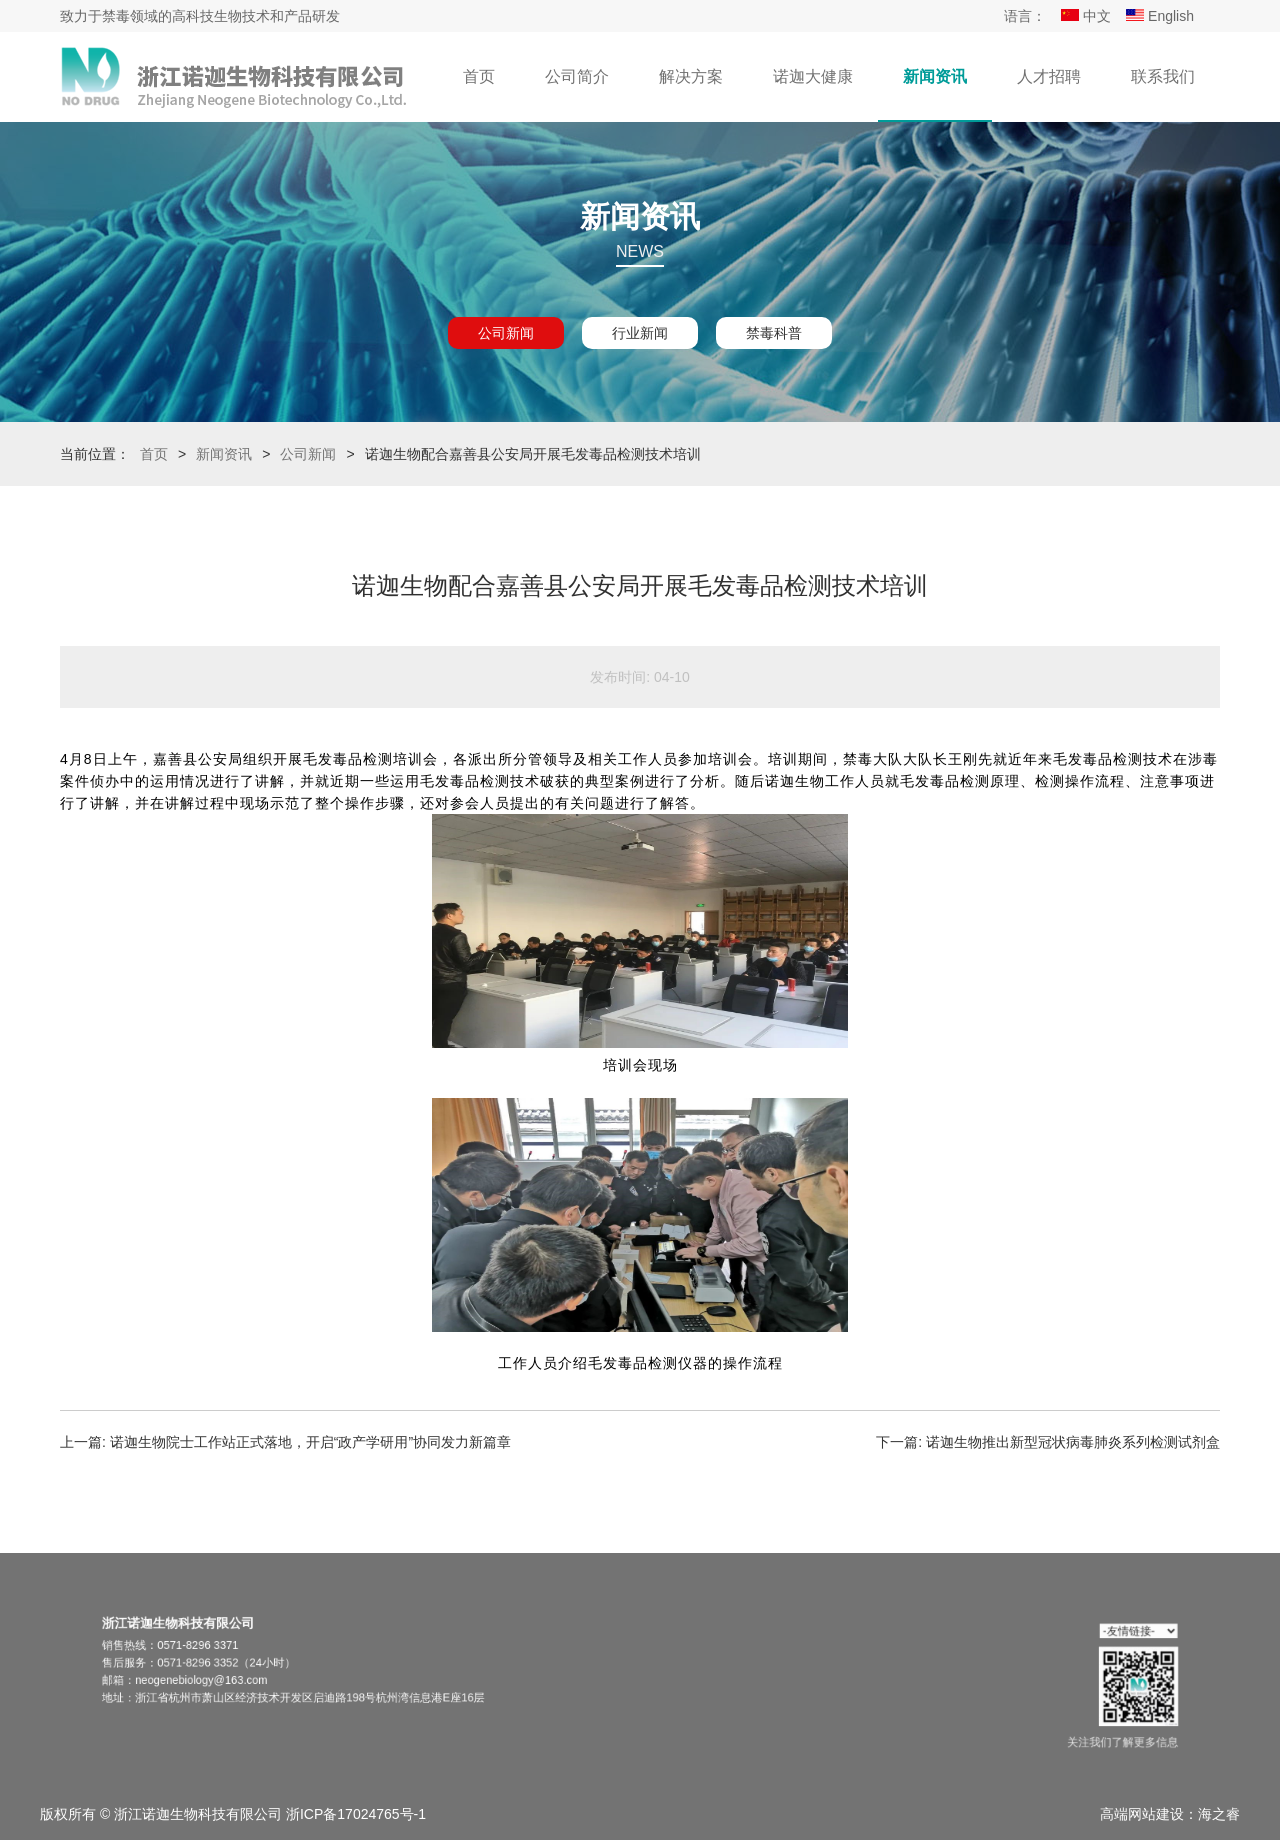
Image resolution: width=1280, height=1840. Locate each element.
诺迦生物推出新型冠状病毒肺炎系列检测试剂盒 (1073, 1442)
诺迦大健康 (813, 76)
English (1160, 16)
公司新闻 (506, 333)
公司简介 (577, 76)
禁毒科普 (774, 333)
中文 (1086, 16)
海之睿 (1219, 1814)
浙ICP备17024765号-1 (356, 1814)
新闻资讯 (935, 76)
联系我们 (1163, 76)
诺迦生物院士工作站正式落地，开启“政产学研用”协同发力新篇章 (310, 1442)
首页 (479, 76)
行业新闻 (640, 333)
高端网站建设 (1142, 1814)
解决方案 (691, 76)
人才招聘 (1049, 76)
